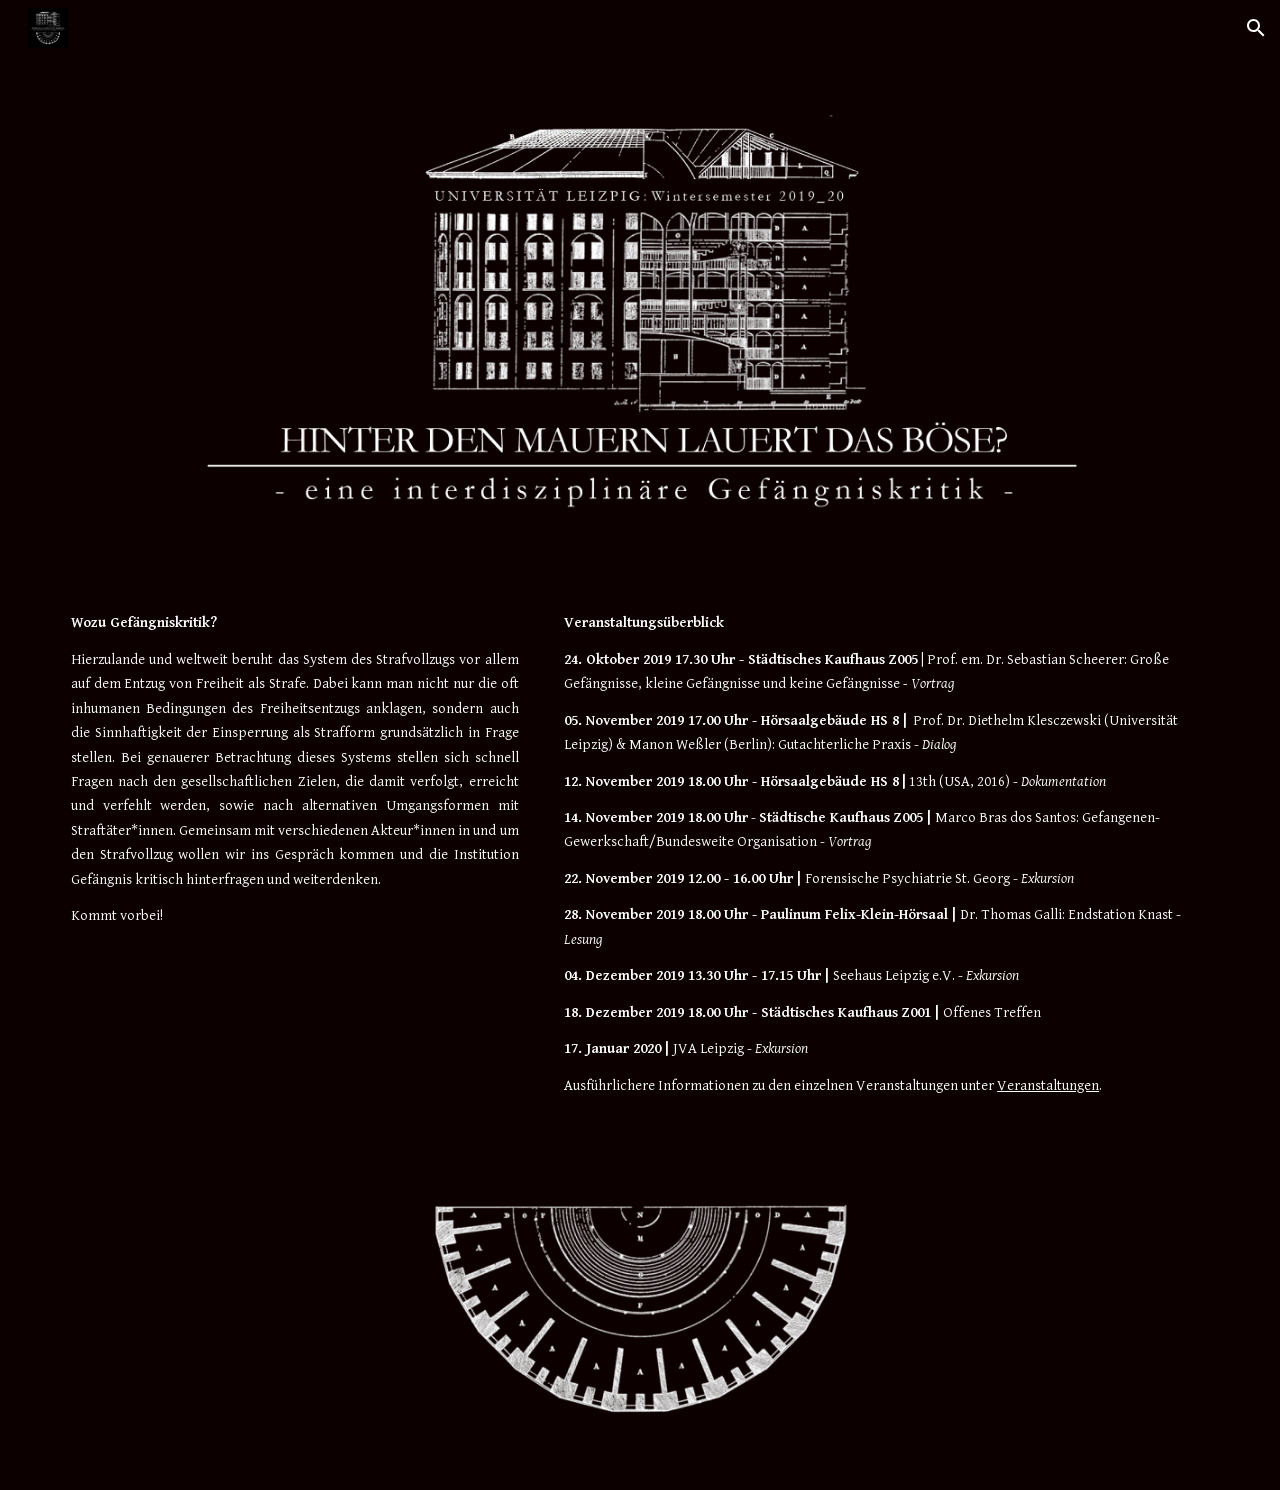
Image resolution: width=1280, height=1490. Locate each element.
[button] (1256, 28)
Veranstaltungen (1048, 1085)
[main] (295, 769)
